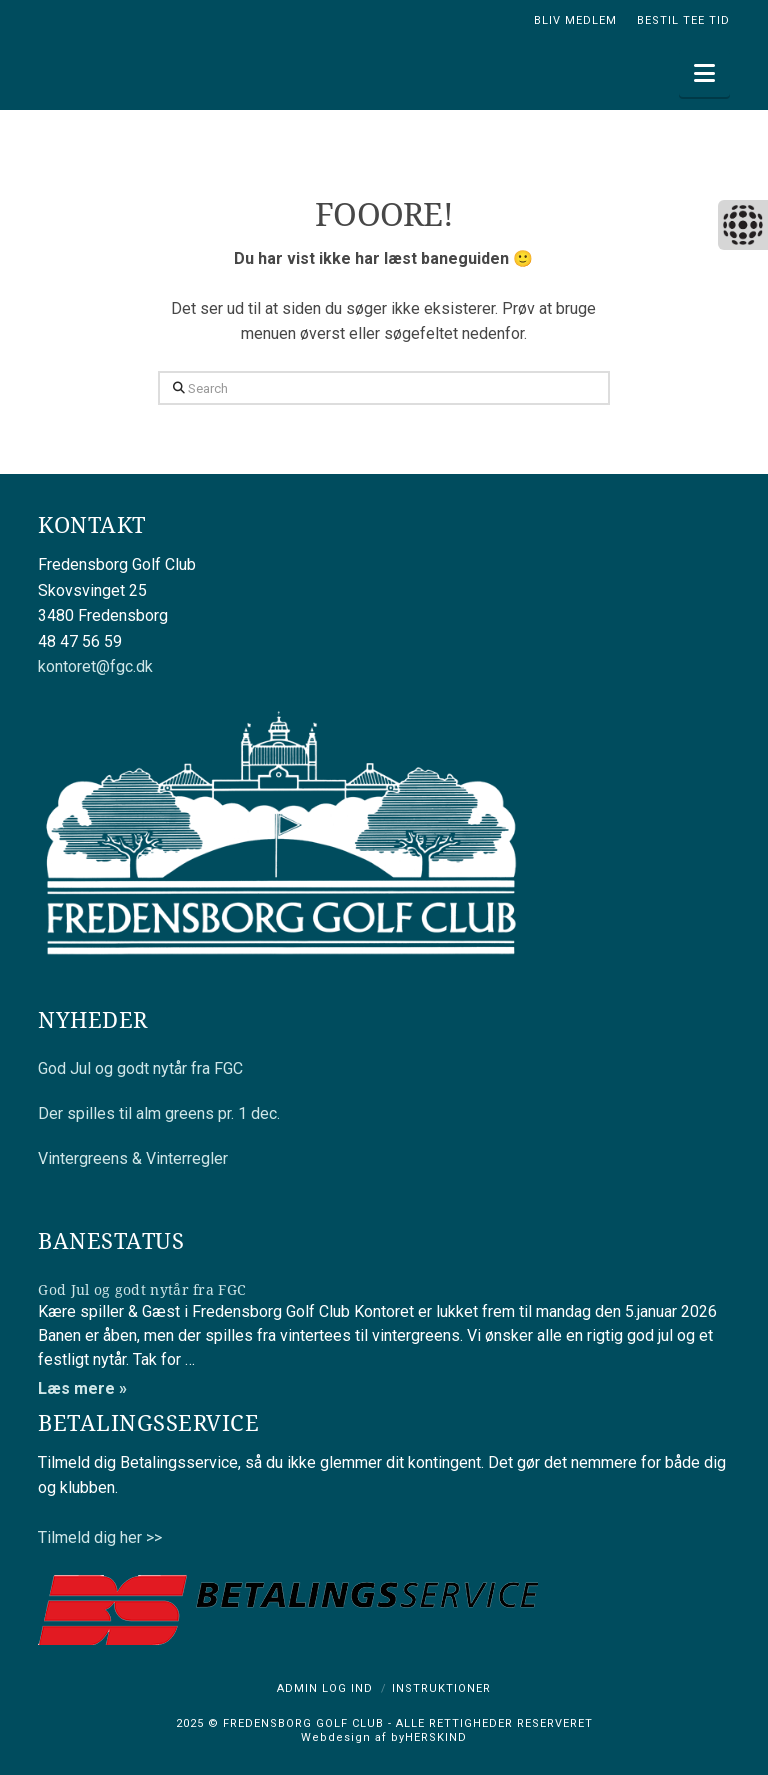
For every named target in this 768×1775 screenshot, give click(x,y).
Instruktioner (441, 1688)
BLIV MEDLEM (575, 20)
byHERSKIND (427, 1737)
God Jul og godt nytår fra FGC (140, 1068)
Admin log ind (325, 1688)
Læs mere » (82, 1388)
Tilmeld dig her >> (100, 1537)
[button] (704, 73)
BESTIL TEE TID (683, 20)
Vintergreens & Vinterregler (133, 1158)
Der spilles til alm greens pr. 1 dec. (159, 1113)
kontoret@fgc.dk (95, 666)
